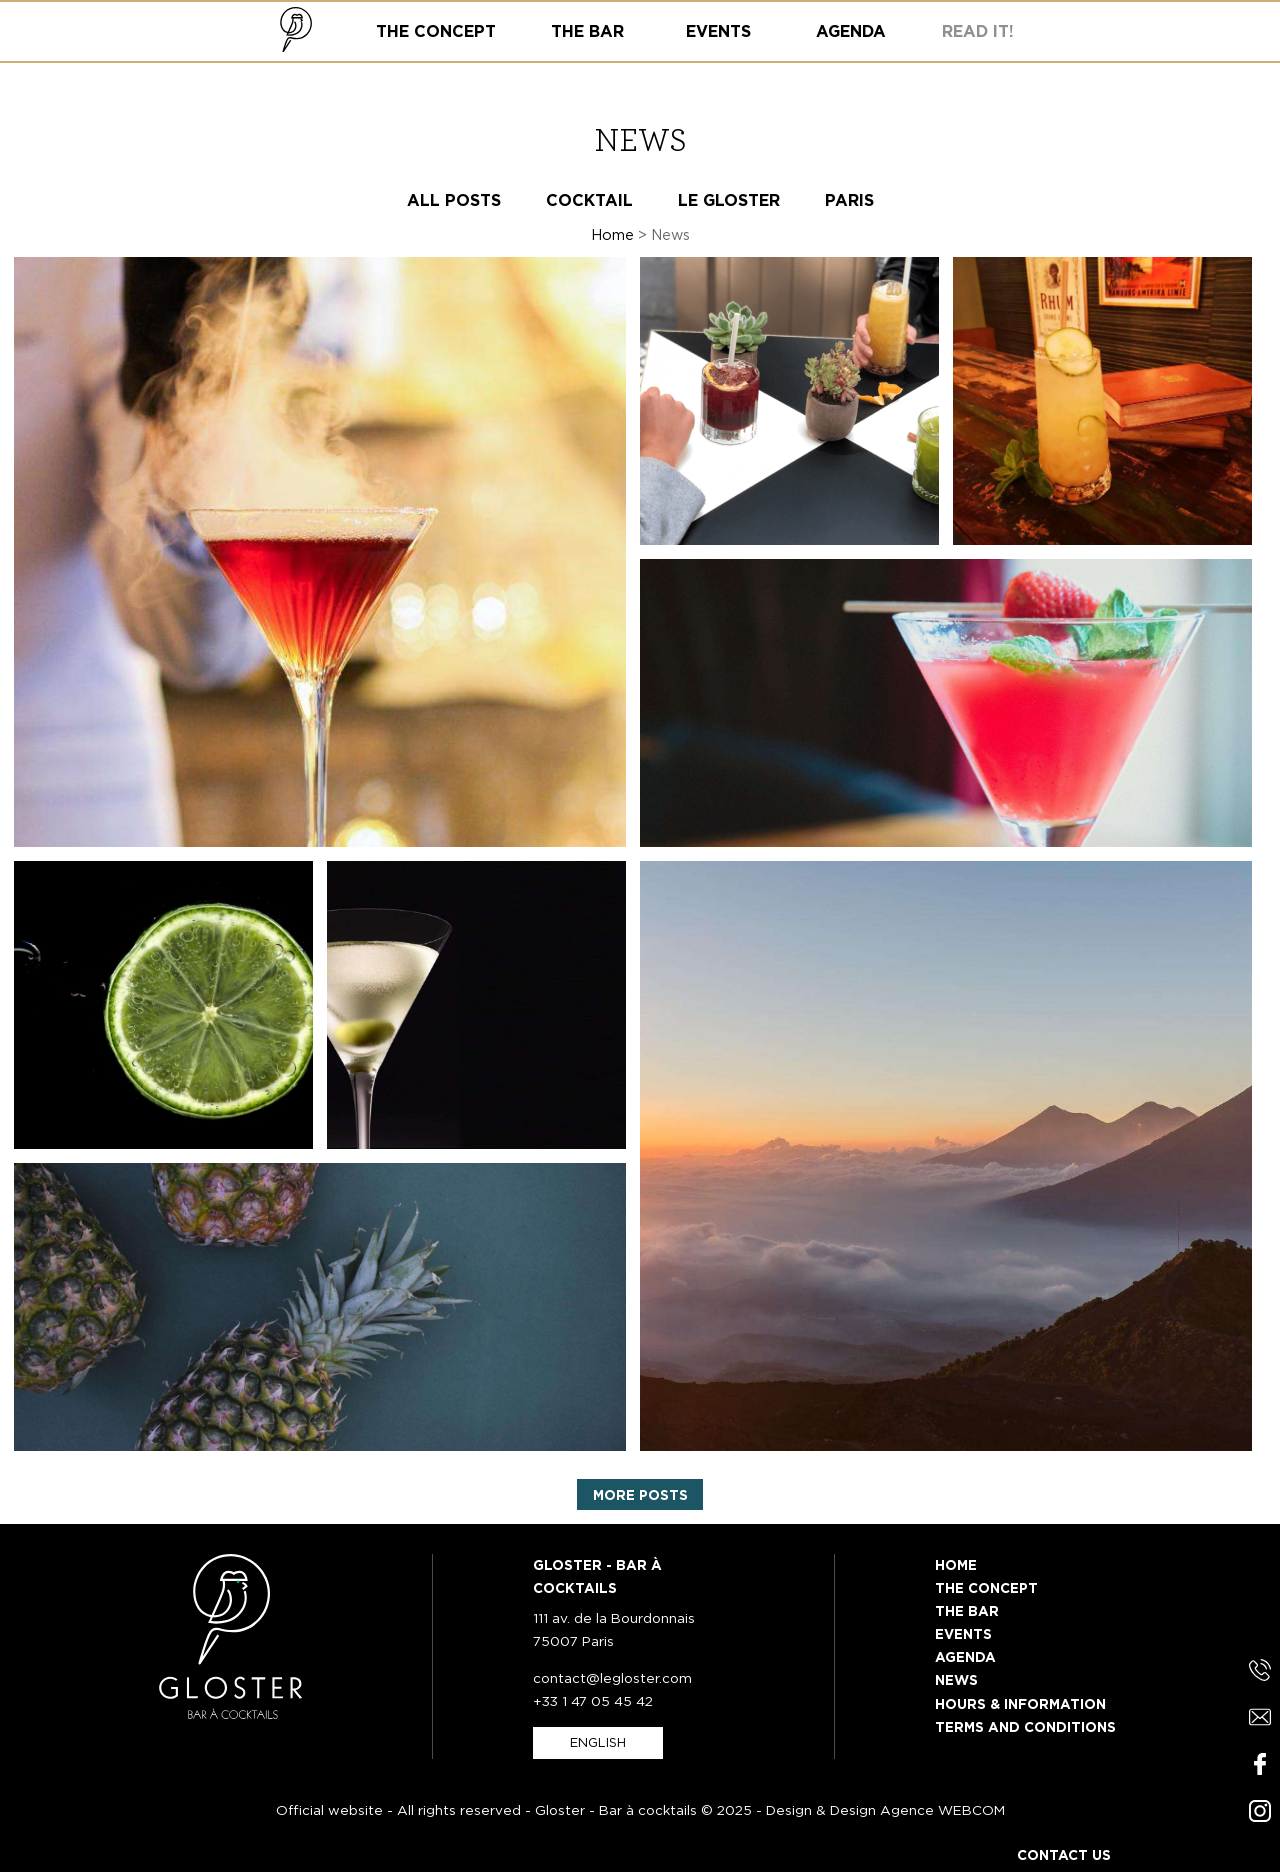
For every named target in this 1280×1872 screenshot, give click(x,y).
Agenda (965, 1657)
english (598, 1742)
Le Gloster (729, 200)
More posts (640, 1495)
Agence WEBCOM (942, 1810)
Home (612, 234)
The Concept (986, 1588)
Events (963, 1634)
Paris (849, 200)
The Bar (967, 1611)
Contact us (1064, 1855)
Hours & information (1020, 1704)
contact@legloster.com (612, 1678)
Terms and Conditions (1025, 1727)
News (956, 1680)
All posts (454, 200)
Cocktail (589, 200)
